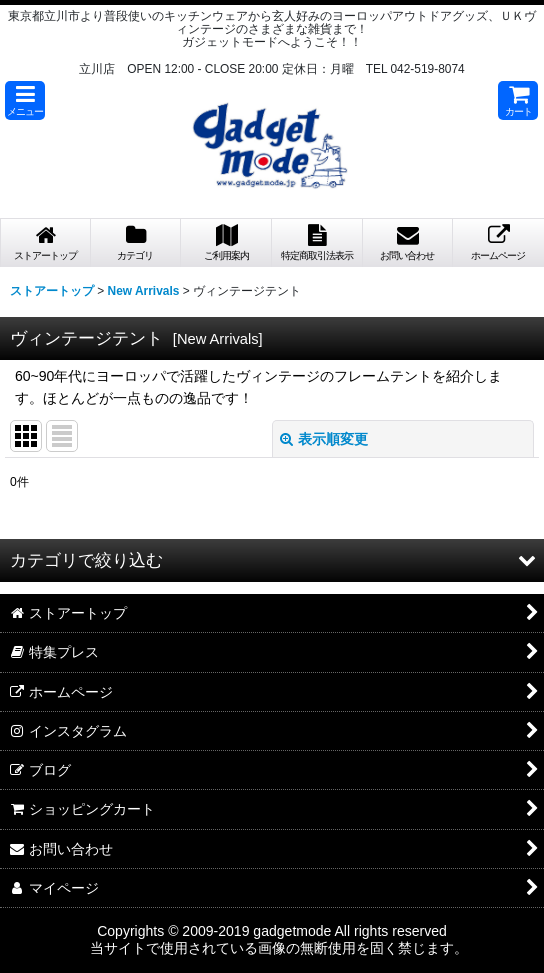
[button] (25, 100)
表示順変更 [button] (324, 439)
